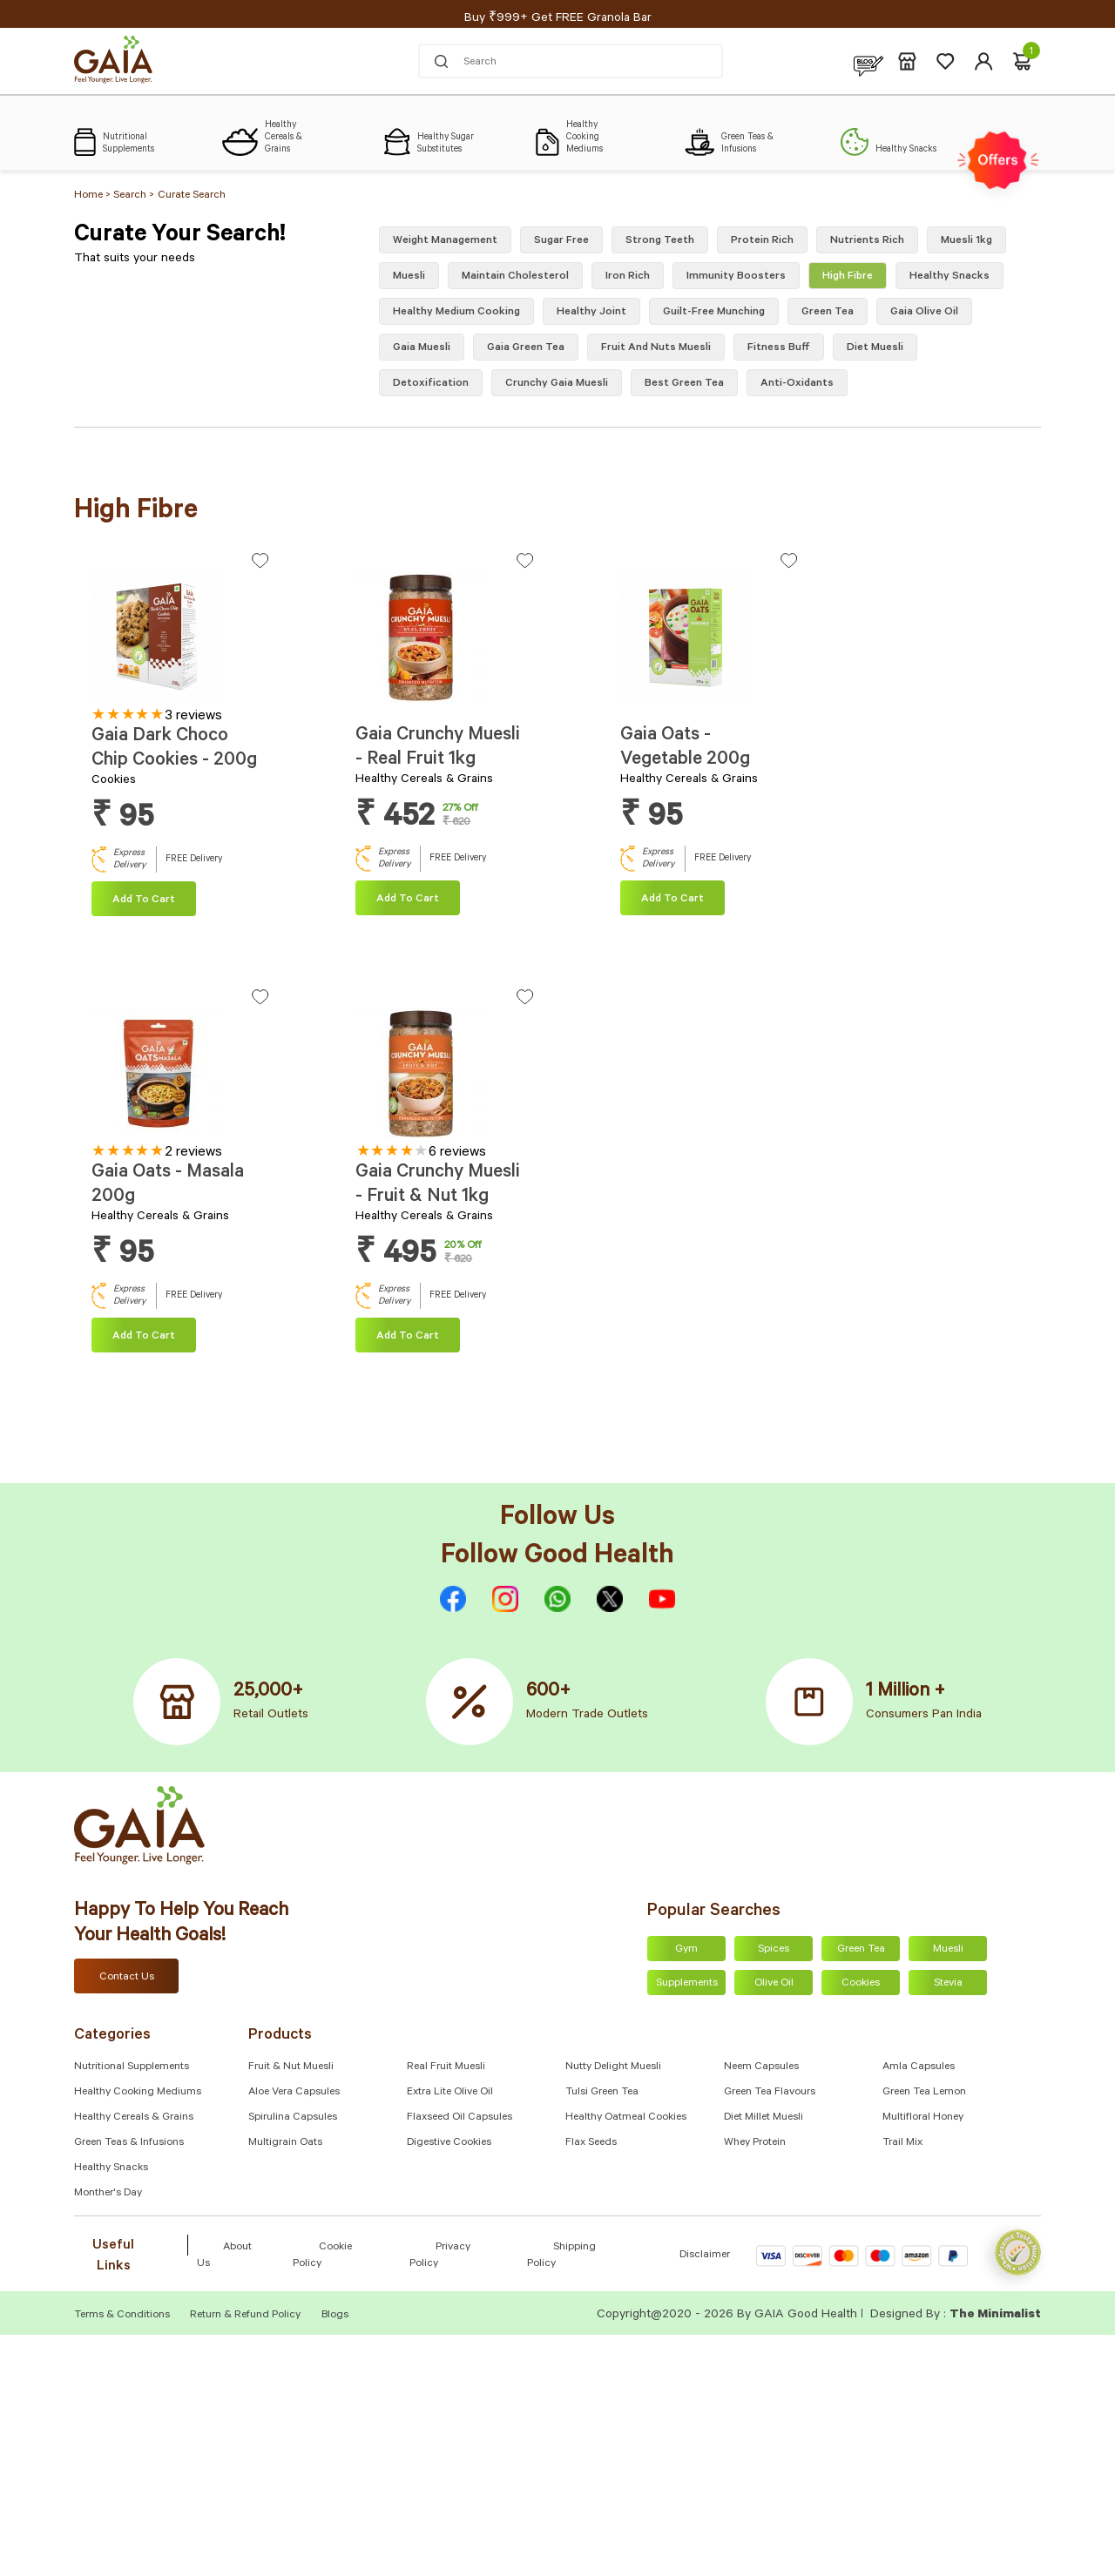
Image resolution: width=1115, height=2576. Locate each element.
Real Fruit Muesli (446, 2067)
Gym (686, 1950)
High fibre (847, 277)
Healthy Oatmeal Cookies (625, 2118)
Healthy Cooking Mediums (137, 2093)
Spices (773, 1950)
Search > (133, 196)
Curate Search (192, 196)
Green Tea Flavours (769, 2093)
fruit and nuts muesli (656, 348)
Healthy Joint (591, 313)
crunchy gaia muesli (556, 384)
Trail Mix (902, 2143)
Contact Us (126, 1978)
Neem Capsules (761, 2067)
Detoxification (431, 384)
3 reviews (193, 717)
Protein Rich (762, 241)
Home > (93, 196)
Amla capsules (918, 2067)
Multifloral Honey (922, 2118)
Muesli (409, 277)
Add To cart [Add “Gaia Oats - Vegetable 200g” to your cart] (672, 900)
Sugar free (561, 241)
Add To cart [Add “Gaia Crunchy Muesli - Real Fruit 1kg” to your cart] (407, 900)
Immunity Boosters (736, 277)
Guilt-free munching (714, 313)
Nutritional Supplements (131, 2067)
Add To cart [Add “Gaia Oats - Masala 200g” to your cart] (143, 1337)
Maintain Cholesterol (515, 277)
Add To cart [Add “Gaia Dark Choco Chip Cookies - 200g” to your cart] (143, 900)
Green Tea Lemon (924, 2093)
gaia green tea (525, 348)
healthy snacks (949, 277)
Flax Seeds (591, 2143)
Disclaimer (704, 2255)
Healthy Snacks (111, 2168)
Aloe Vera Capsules (294, 2093)
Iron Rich (627, 277)
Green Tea (861, 1950)
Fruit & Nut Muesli (291, 2067)
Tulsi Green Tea (602, 2093)
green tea (827, 313)
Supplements (687, 1984)
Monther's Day (108, 2194)
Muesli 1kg (966, 241)
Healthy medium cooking (456, 313)
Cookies (860, 1984)
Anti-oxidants (797, 384)
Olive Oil (774, 1984)
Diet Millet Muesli (763, 2118)
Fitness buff (778, 348)
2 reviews (193, 1153)
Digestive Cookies (449, 2143)
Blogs (334, 2316)
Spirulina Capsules (292, 2118)
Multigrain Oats (285, 2143)
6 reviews (457, 1153)
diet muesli (875, 348)
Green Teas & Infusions (129, 2143)
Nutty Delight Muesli (613, 2067)
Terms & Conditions (123, 2316)
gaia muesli (421, 348)
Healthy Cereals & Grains (133, 2118)
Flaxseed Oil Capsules (459, 2118)
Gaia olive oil (924, 313)
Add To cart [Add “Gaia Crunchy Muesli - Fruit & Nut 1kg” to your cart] (407, 1337)
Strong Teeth (659, 241)
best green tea (684, 384)
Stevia (948, 1984)
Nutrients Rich (867, 241)
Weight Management (445, 241)
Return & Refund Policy (245, 2316)
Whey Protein (755, 2143)
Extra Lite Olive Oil (450, 2093)
